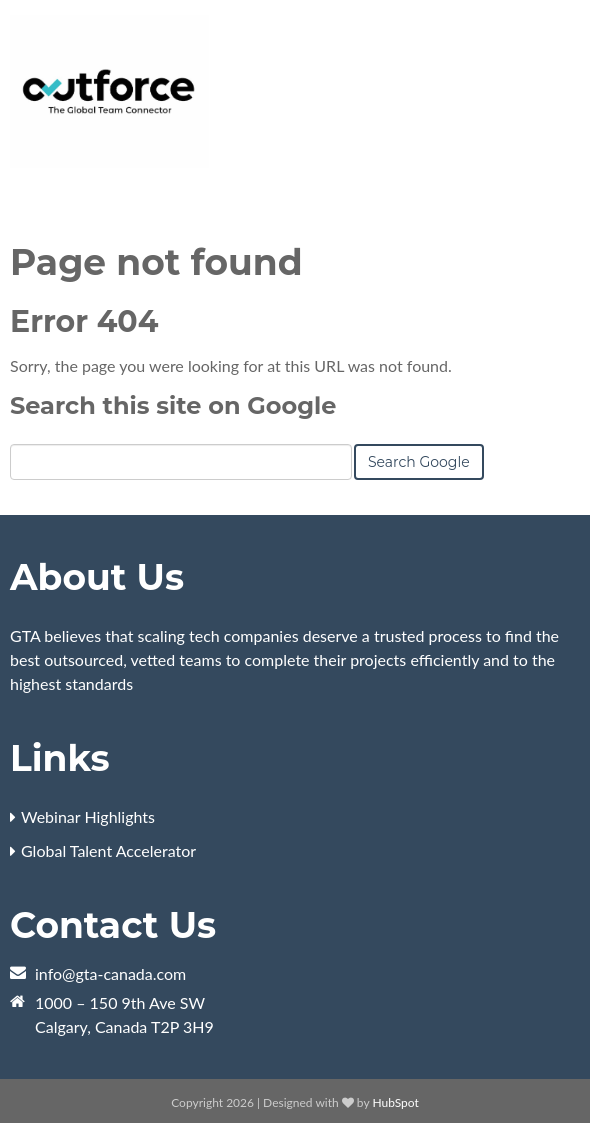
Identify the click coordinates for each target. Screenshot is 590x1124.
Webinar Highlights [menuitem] (88, 816)
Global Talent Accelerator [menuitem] (108, 850)
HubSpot (395, 1102)
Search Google (419, 462)
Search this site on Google (173, 405)
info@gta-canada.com (110, 973)
